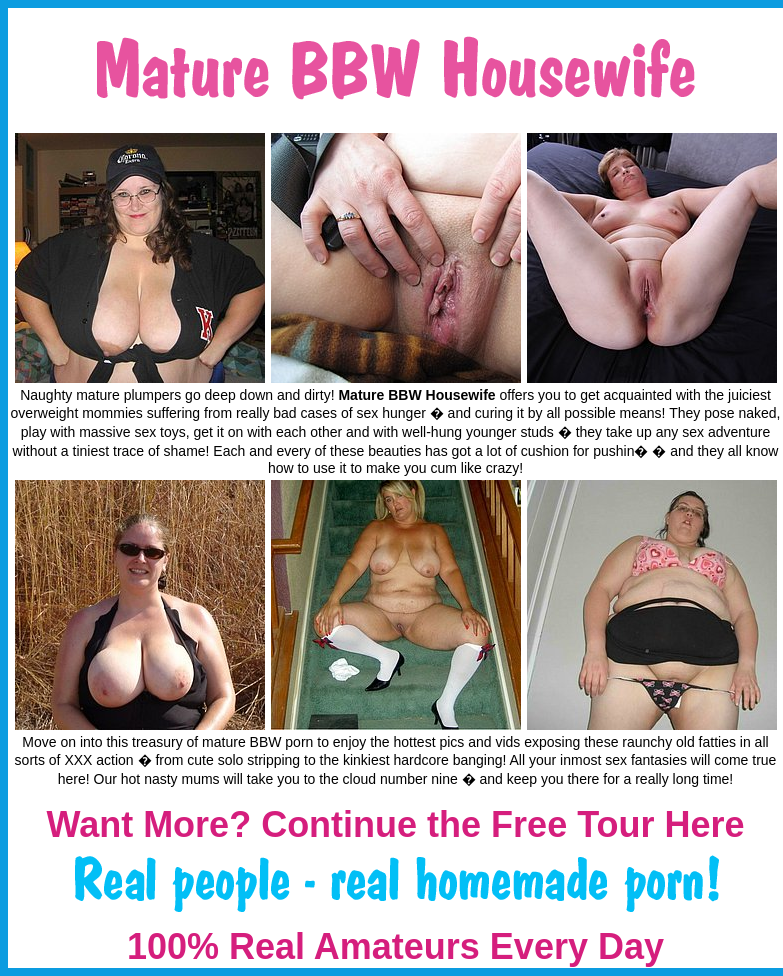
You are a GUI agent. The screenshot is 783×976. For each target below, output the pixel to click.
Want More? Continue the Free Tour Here (395, 824)
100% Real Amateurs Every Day (395, 946)
